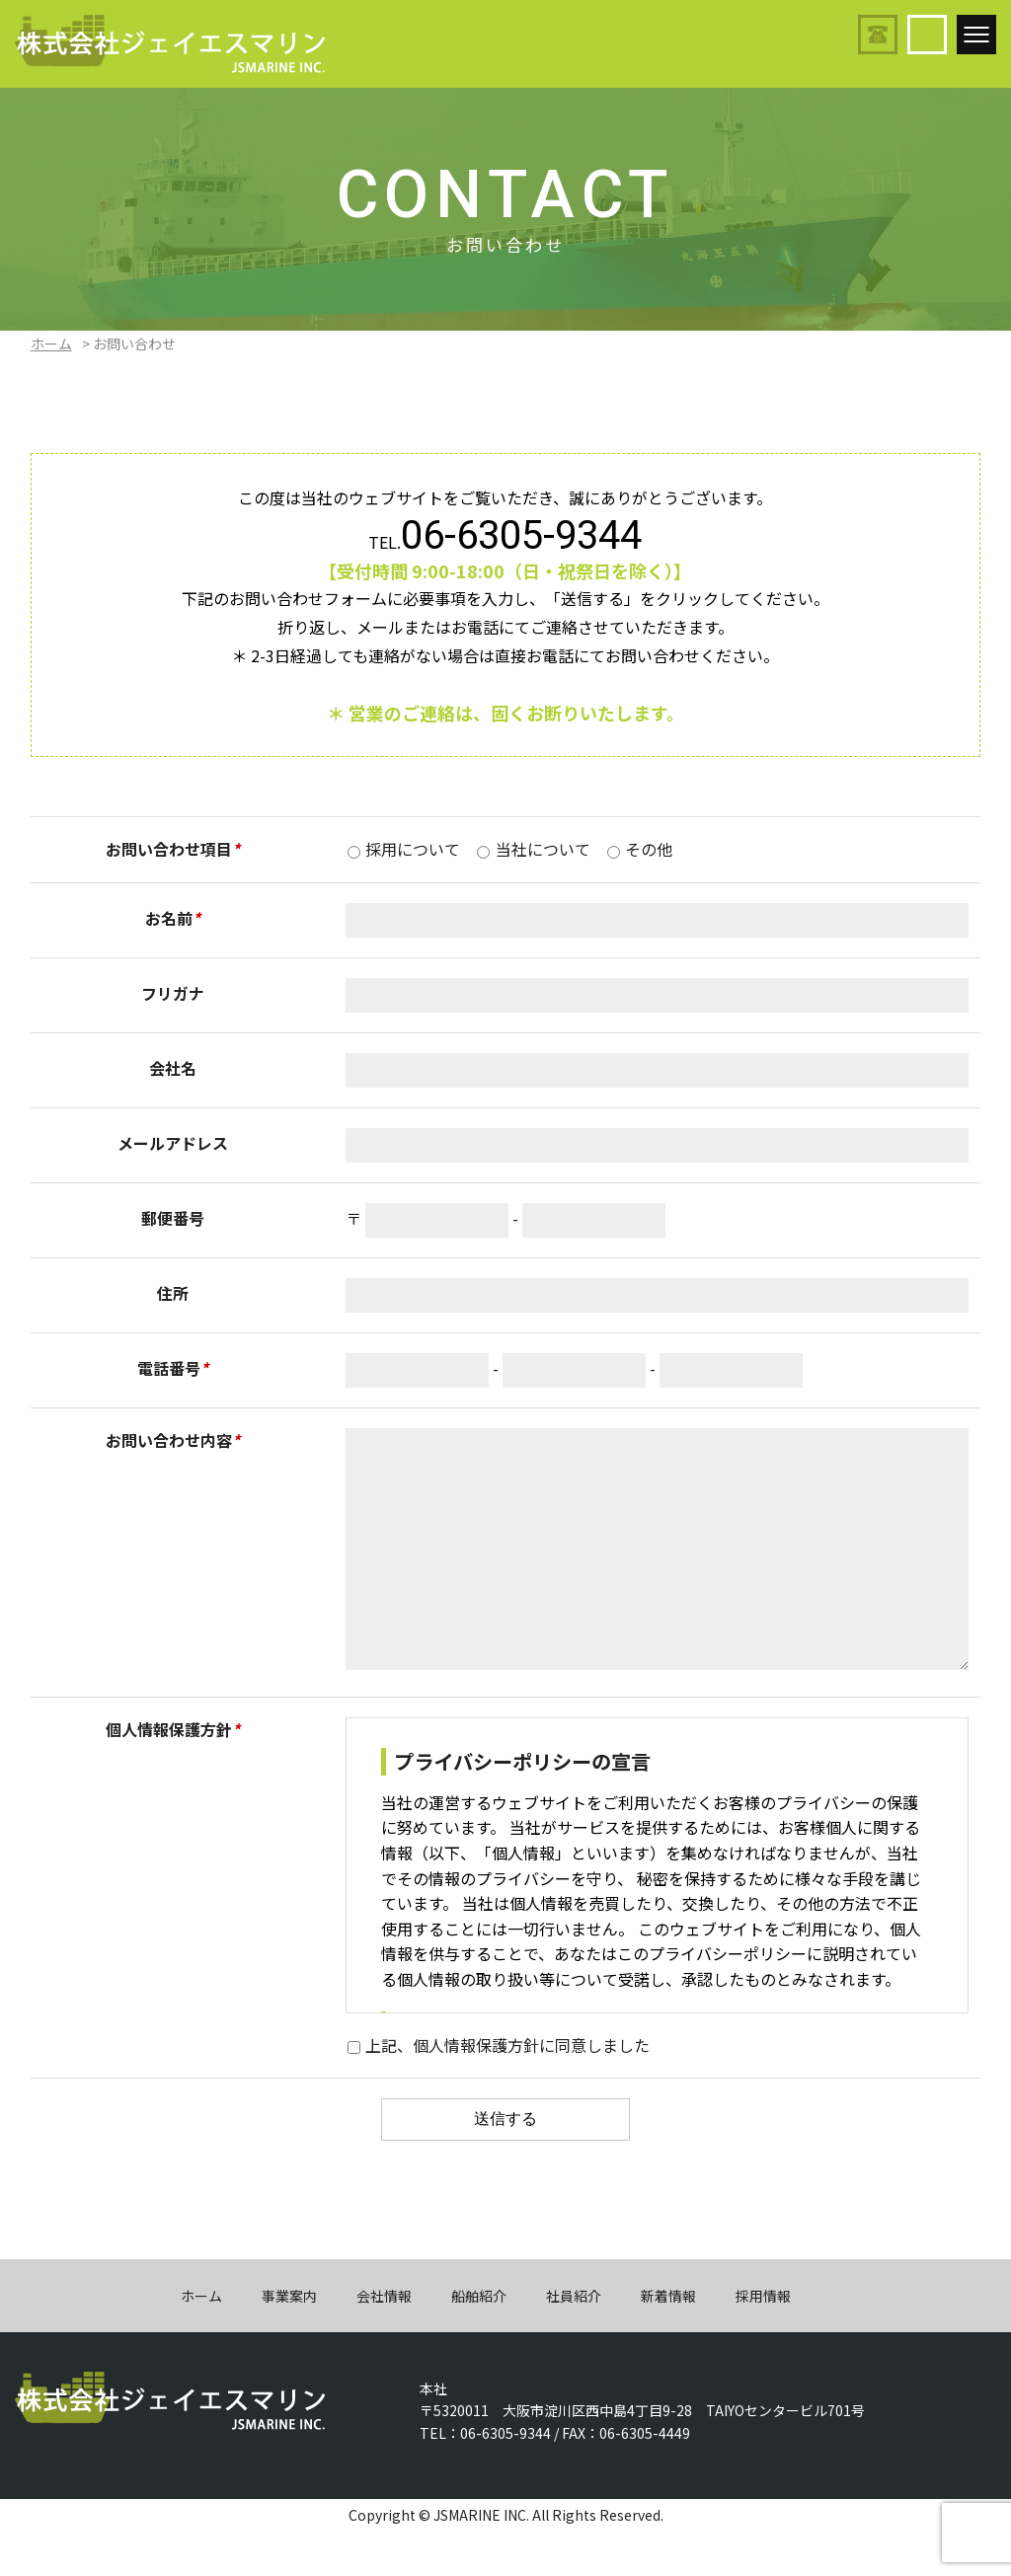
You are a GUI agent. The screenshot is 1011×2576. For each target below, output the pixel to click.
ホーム (51, 343)
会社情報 (384, 2340)
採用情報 (763, 2340)
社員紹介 (573, 2340)
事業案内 (289, 2340)
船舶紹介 (478, 2340)
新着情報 (668, 2340)
